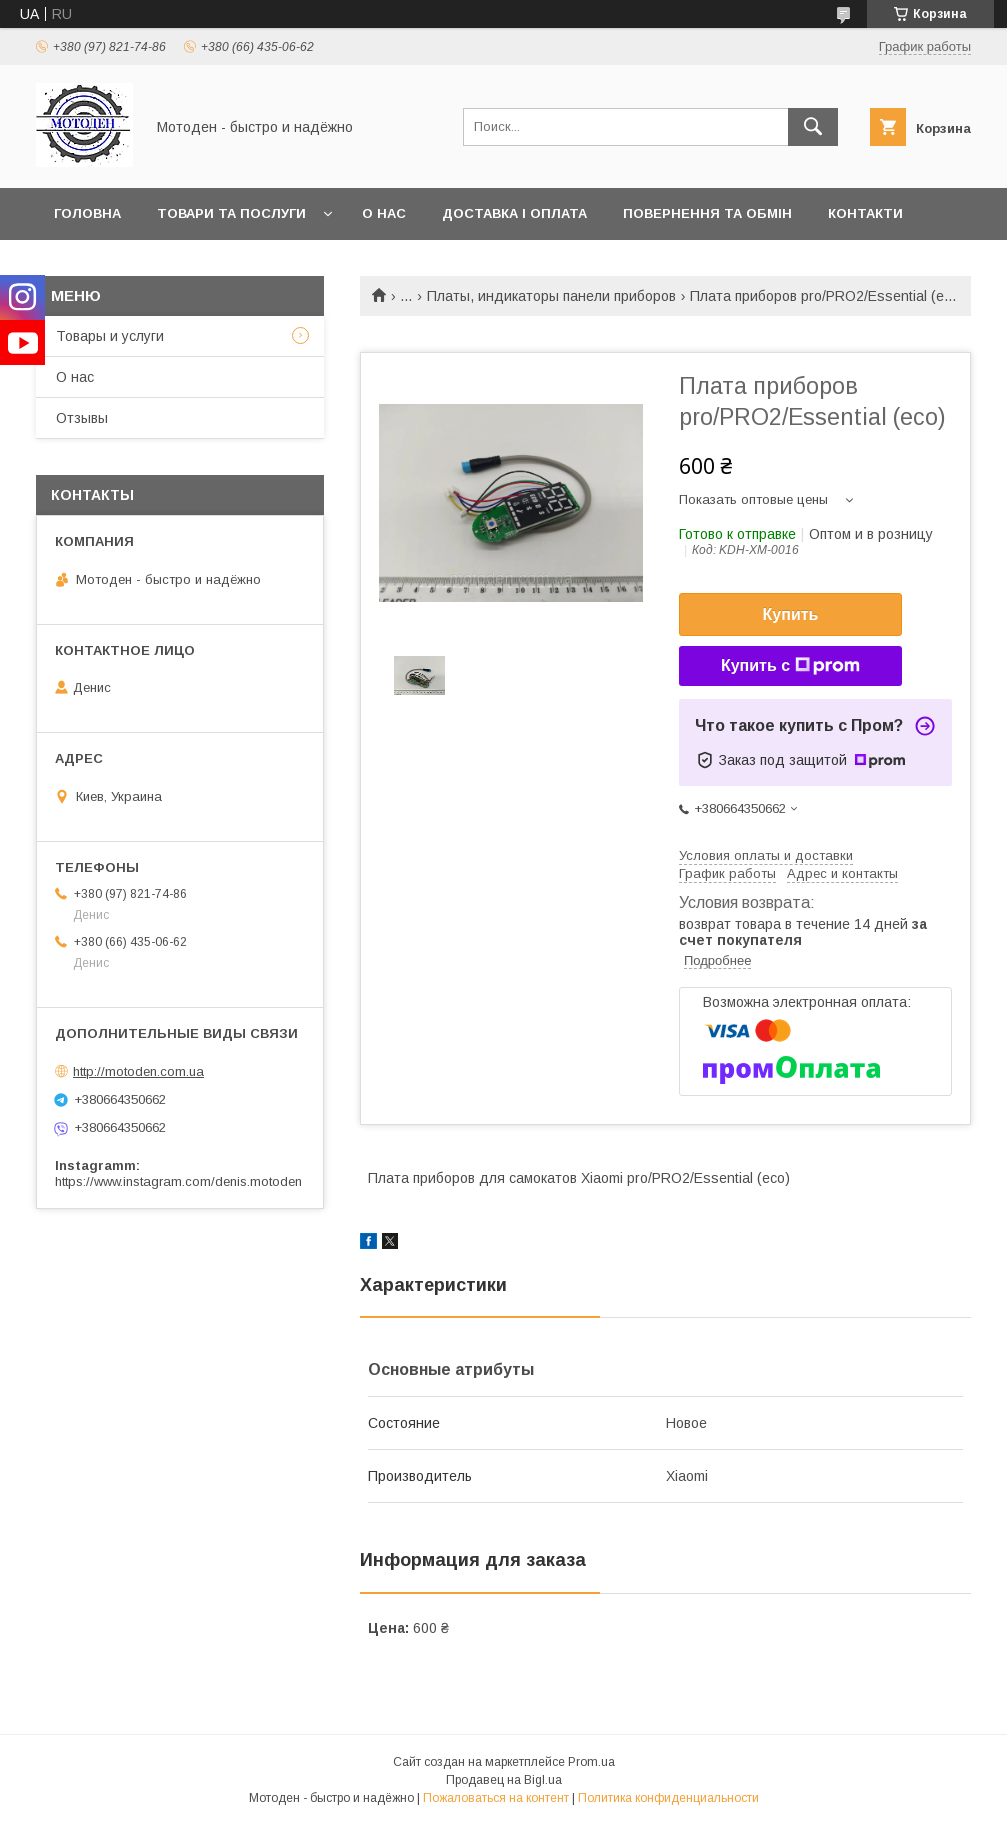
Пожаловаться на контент (496, 1798)
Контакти (865, 213)
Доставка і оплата (514, 213)
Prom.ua (591, 1762)
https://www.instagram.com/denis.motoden (178, 1181)
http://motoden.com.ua (138, 1071)
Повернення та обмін (707, 213)
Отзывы (82, 418)
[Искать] (813, 127)
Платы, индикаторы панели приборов (551, 296)
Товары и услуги (110, 336)
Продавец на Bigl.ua (504, 1780)
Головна (87, 213)
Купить (791, 614)
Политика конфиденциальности (668, 1798)
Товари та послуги (231, 213)
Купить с (790, 666)
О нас (384, 213)
